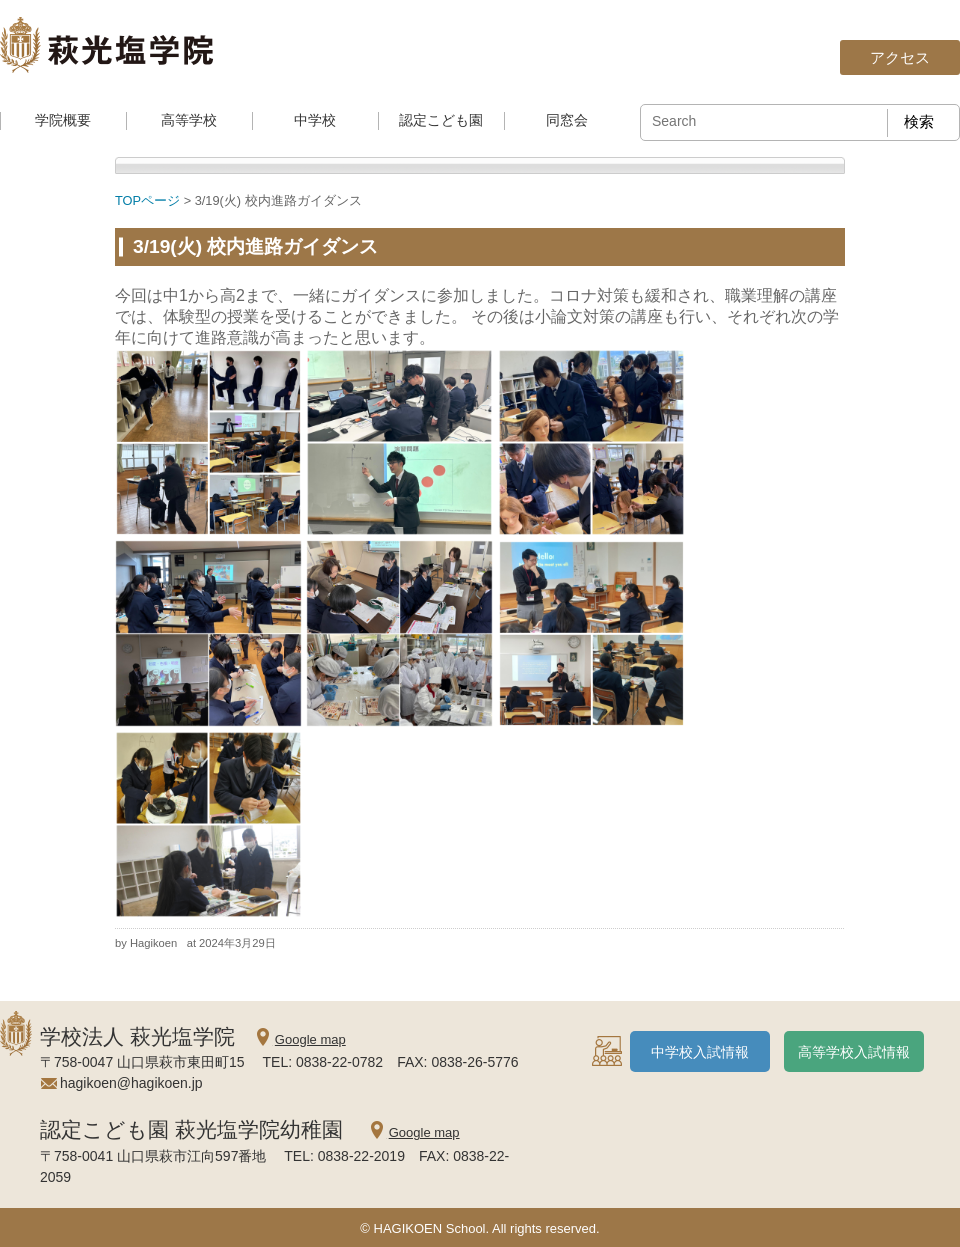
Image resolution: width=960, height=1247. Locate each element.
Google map (310, 1039)
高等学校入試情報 (854, 1052)
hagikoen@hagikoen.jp (131, 1083)
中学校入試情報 (700, 1052)
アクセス (900, 57)
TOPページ (147, 200)
